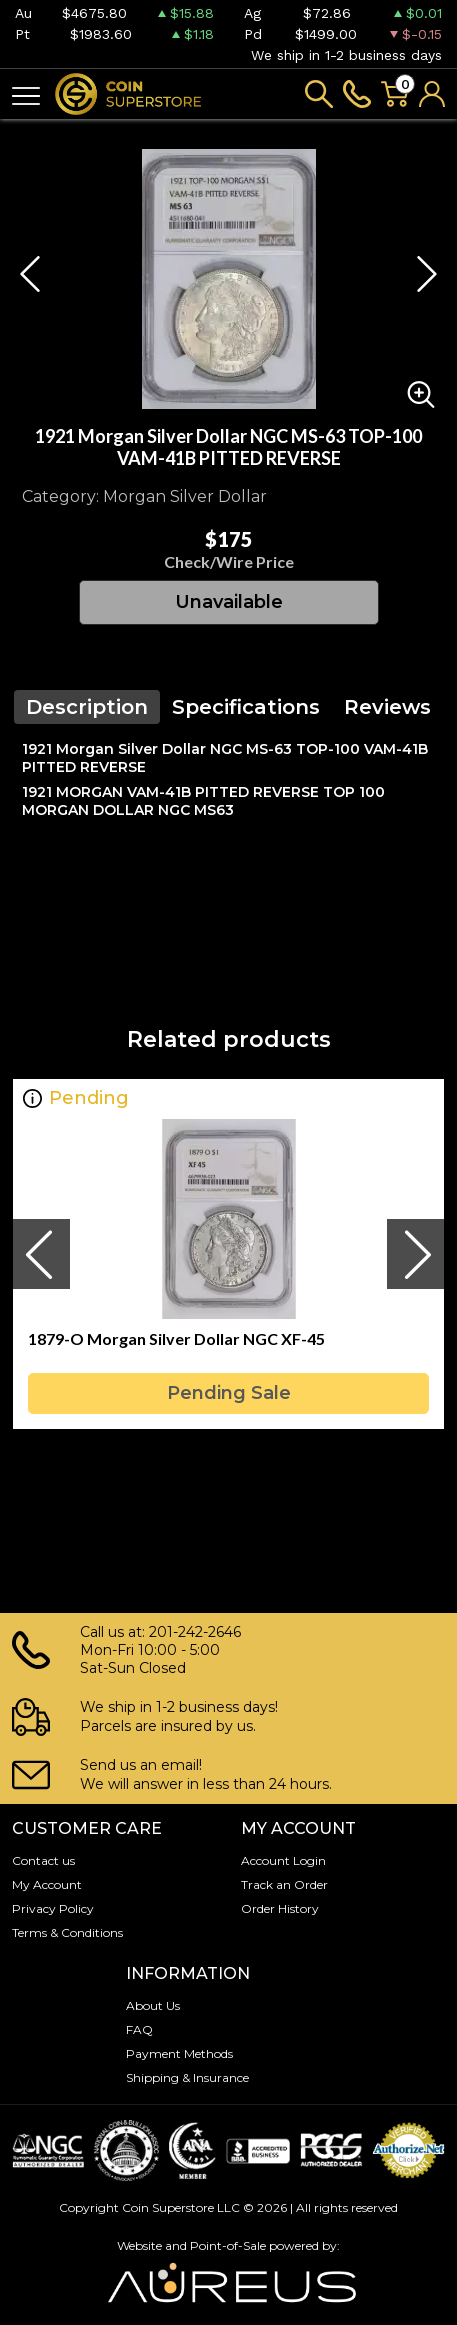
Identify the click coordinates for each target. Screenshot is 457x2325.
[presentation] (41, 1254)
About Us (153, 2005)
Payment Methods (179, 2053)
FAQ (139, 2029)
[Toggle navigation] (26, 94)
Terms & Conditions (67, 1932)
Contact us (43, 1860)
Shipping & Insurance (187, 2077)
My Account (47, 1884)
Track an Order (284, 1884)
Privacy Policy (53, 1908)
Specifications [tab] (246, 707)
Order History (280, 1908)
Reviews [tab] (387, 707)
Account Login (283, 1860)
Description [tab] (87, 707)
